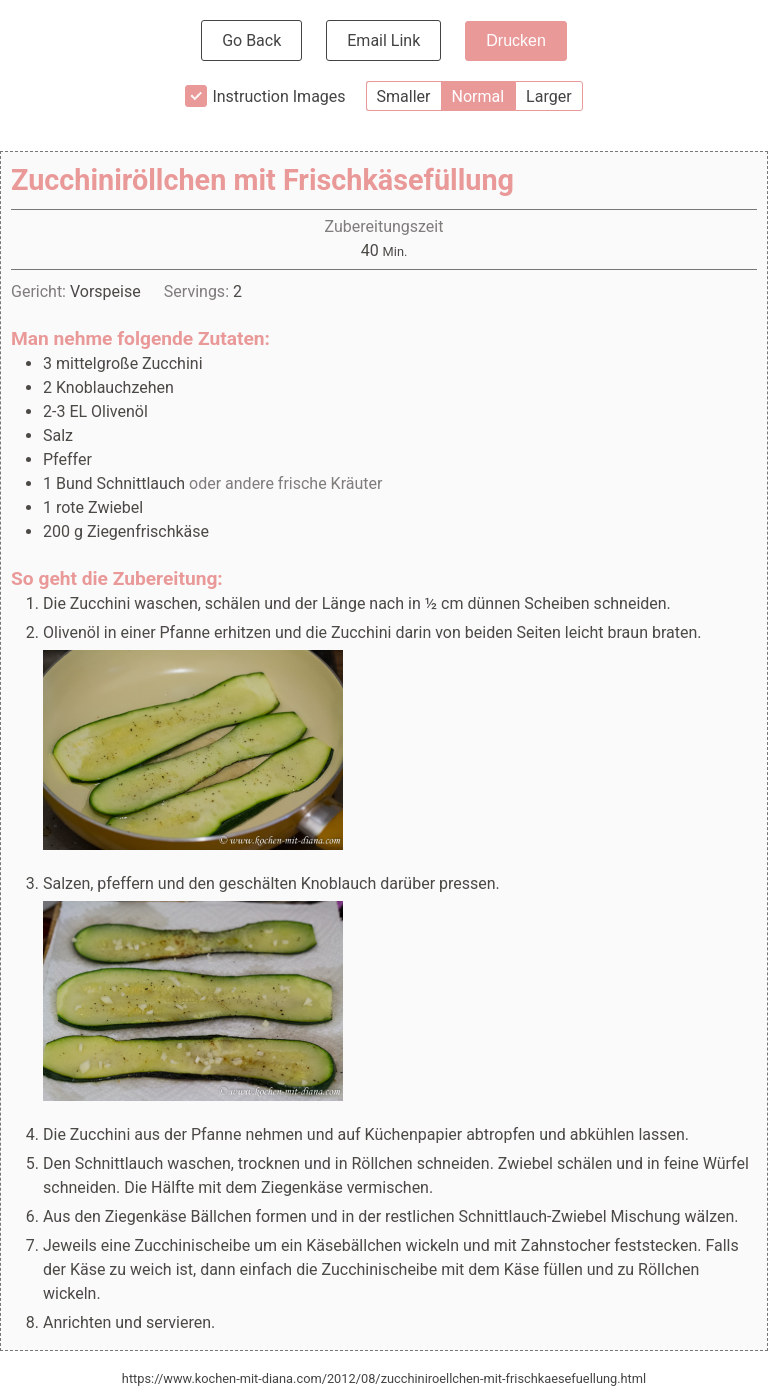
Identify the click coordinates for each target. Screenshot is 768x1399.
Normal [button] (478, 96)
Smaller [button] (404, 96)
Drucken (516, 40)
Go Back (251, 40)
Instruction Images (278, 96)
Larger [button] (548, 96)
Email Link (383, 40)
